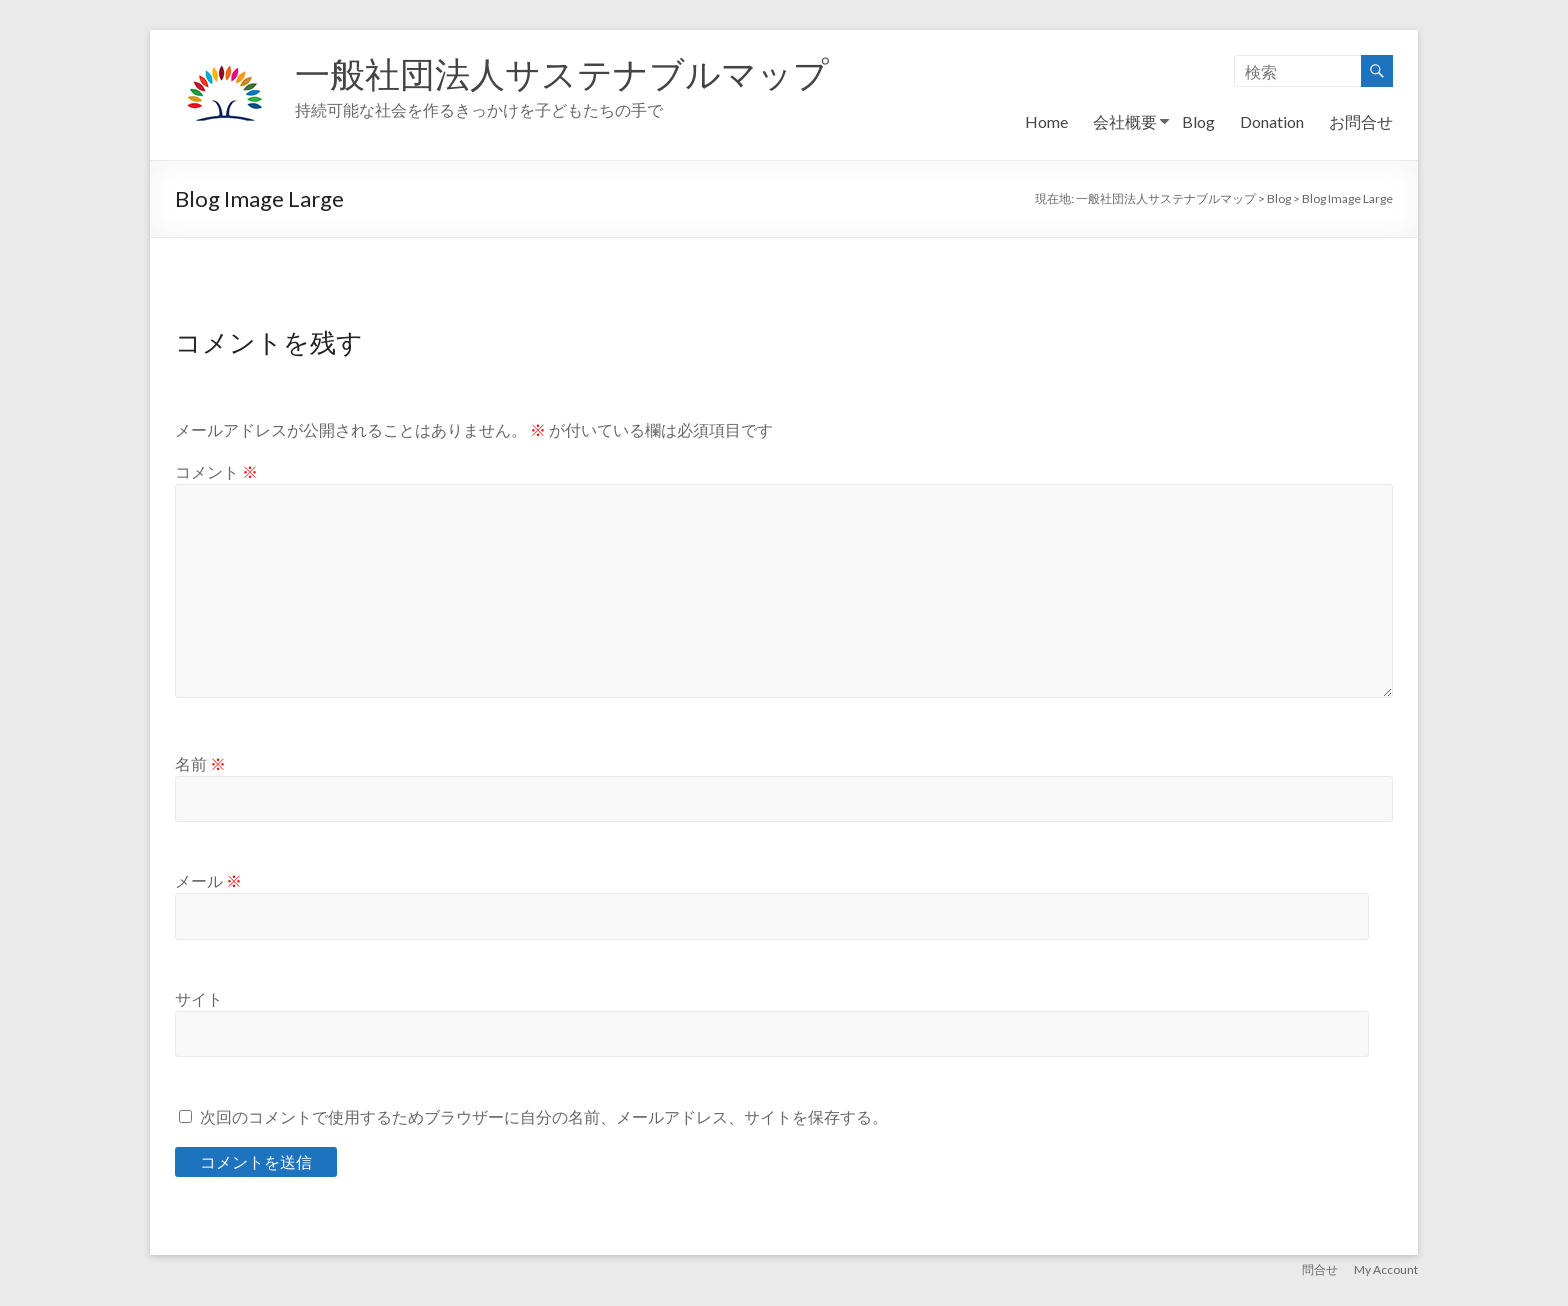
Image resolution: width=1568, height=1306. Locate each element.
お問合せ (1361, 121)
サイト (199, 998)
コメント (216, 471)
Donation (1272, 121)
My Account (1386, 1269)
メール (208, 880)
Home (1046, 121)
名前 (200, 763)
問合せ (1320, 1269)
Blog (1198, 121)
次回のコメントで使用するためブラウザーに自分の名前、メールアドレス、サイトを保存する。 (544, 1116)
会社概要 (1125, 121)
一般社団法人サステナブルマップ (569, 73)
